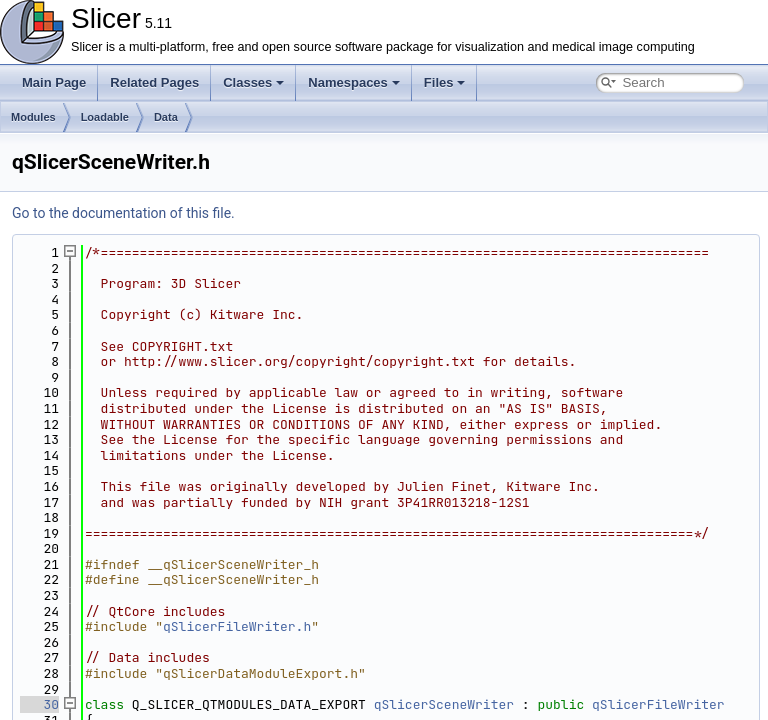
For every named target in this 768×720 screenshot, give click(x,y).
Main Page (54, 82)
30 (39, 704)
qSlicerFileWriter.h (237, 626)
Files (445, 82)
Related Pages (154, 82)
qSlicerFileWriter (658, 704)
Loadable (105, 117)
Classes (253, 82)
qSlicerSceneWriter (444, 704)
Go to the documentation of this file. (123, 213)
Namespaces (354, 82)
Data (166, 117)
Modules (33, 117)
